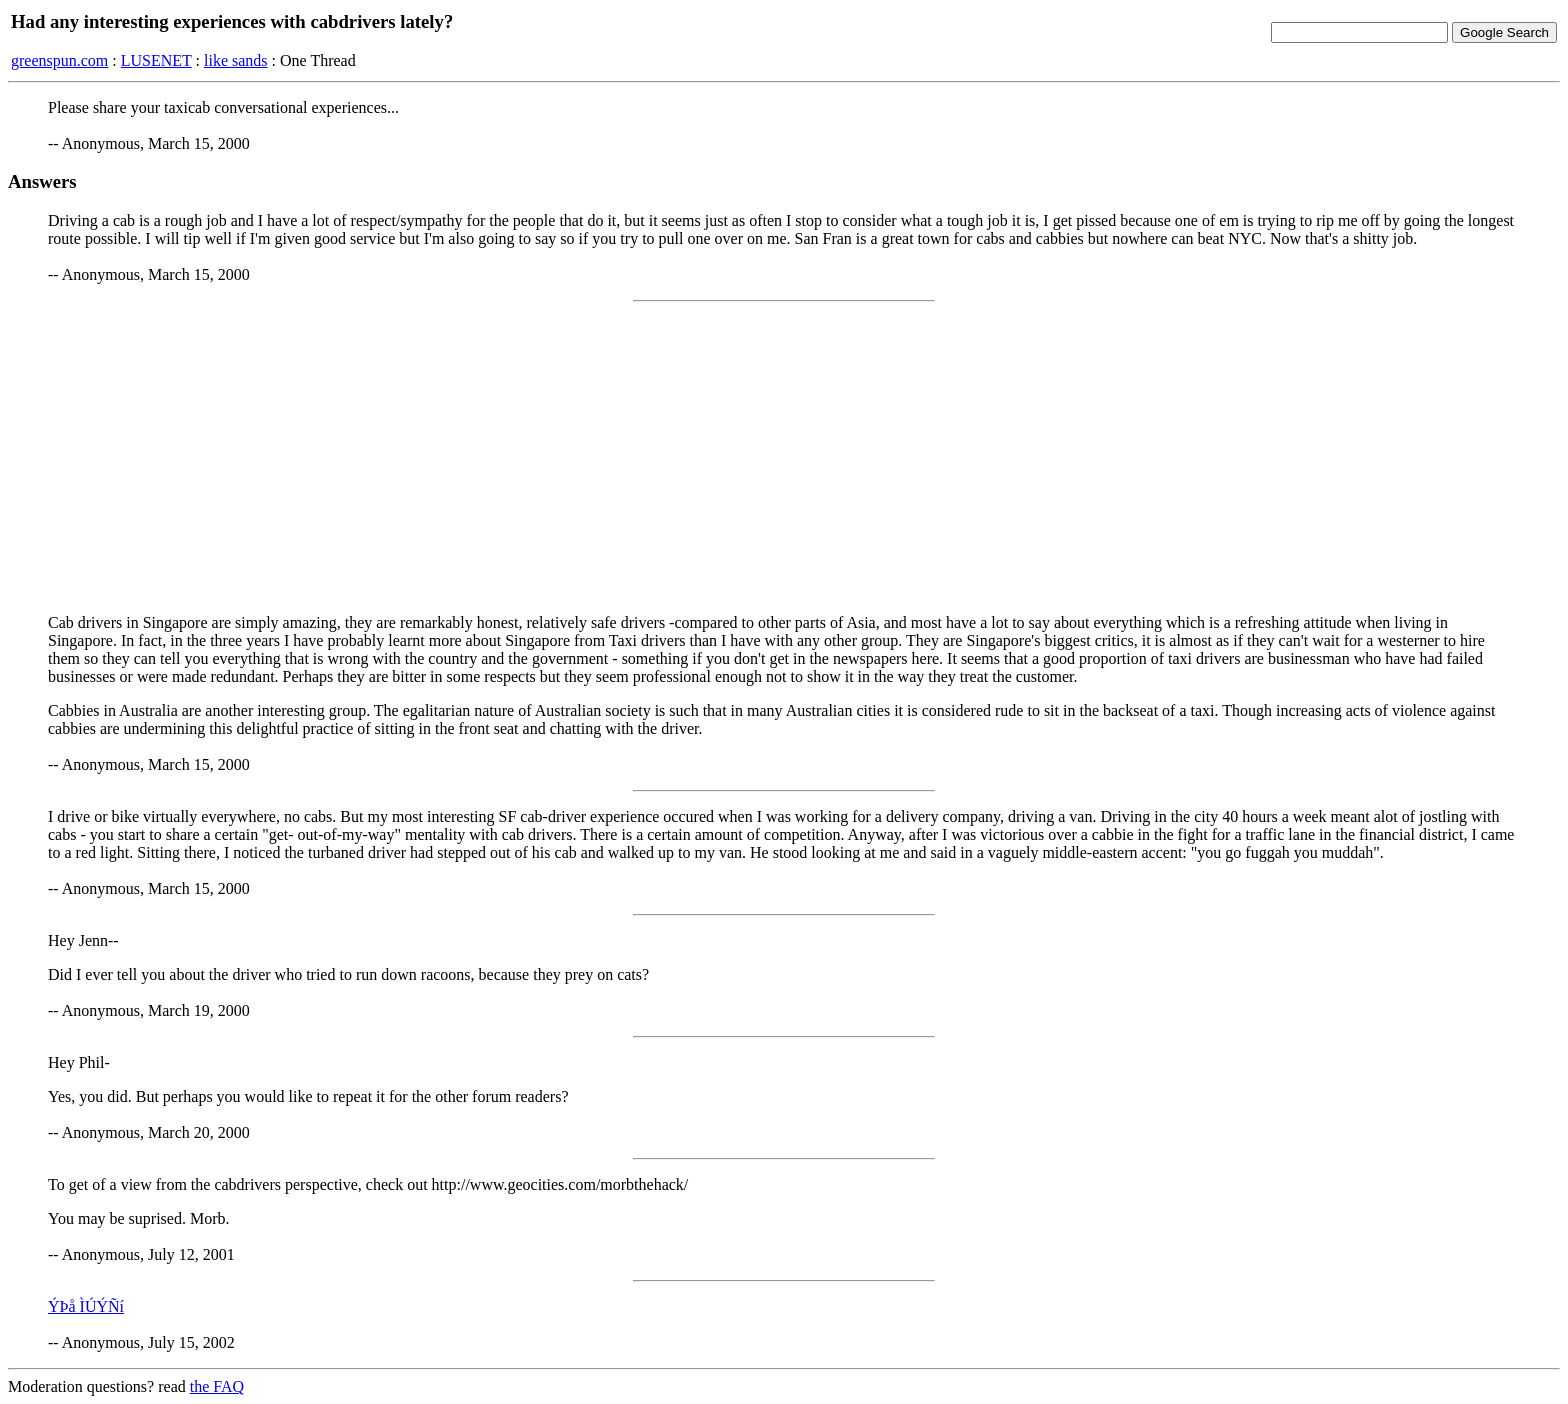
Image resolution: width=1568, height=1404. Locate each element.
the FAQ (217, 1386)
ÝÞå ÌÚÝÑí (86, 1306)
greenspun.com (59, 60)
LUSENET (156, 60)
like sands (236, 60)
